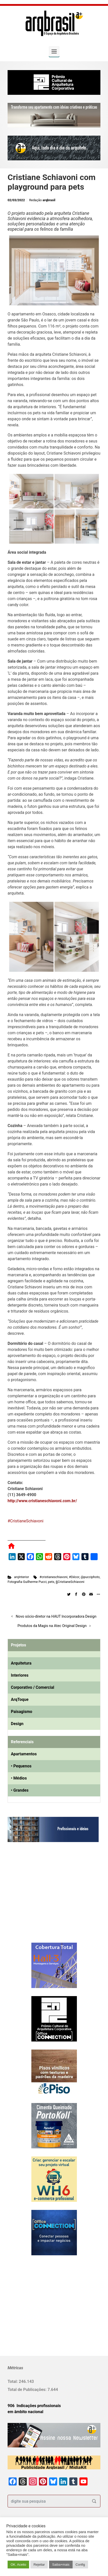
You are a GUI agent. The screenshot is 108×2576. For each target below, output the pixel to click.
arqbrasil (48, 200)
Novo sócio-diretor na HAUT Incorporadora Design (56, 1616)
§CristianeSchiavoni (70, 1582)
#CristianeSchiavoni (26, 1521)
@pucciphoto (90, 1577)
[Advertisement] (39, 1897)
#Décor (74, 1577)
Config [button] (80, 2564)
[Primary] (54, 51)
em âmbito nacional (25, 2411)
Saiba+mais (60, 2564)
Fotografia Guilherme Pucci (27, 1582)
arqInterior (21, 1577)
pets (51, 1582)
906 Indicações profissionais (34, 2405)
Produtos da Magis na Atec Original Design (52, 1626)
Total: (13, 2381)
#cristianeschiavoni (53, 1577)
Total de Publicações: (28, 2389)
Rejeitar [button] (39, 2564)
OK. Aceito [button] (18, 2564)
